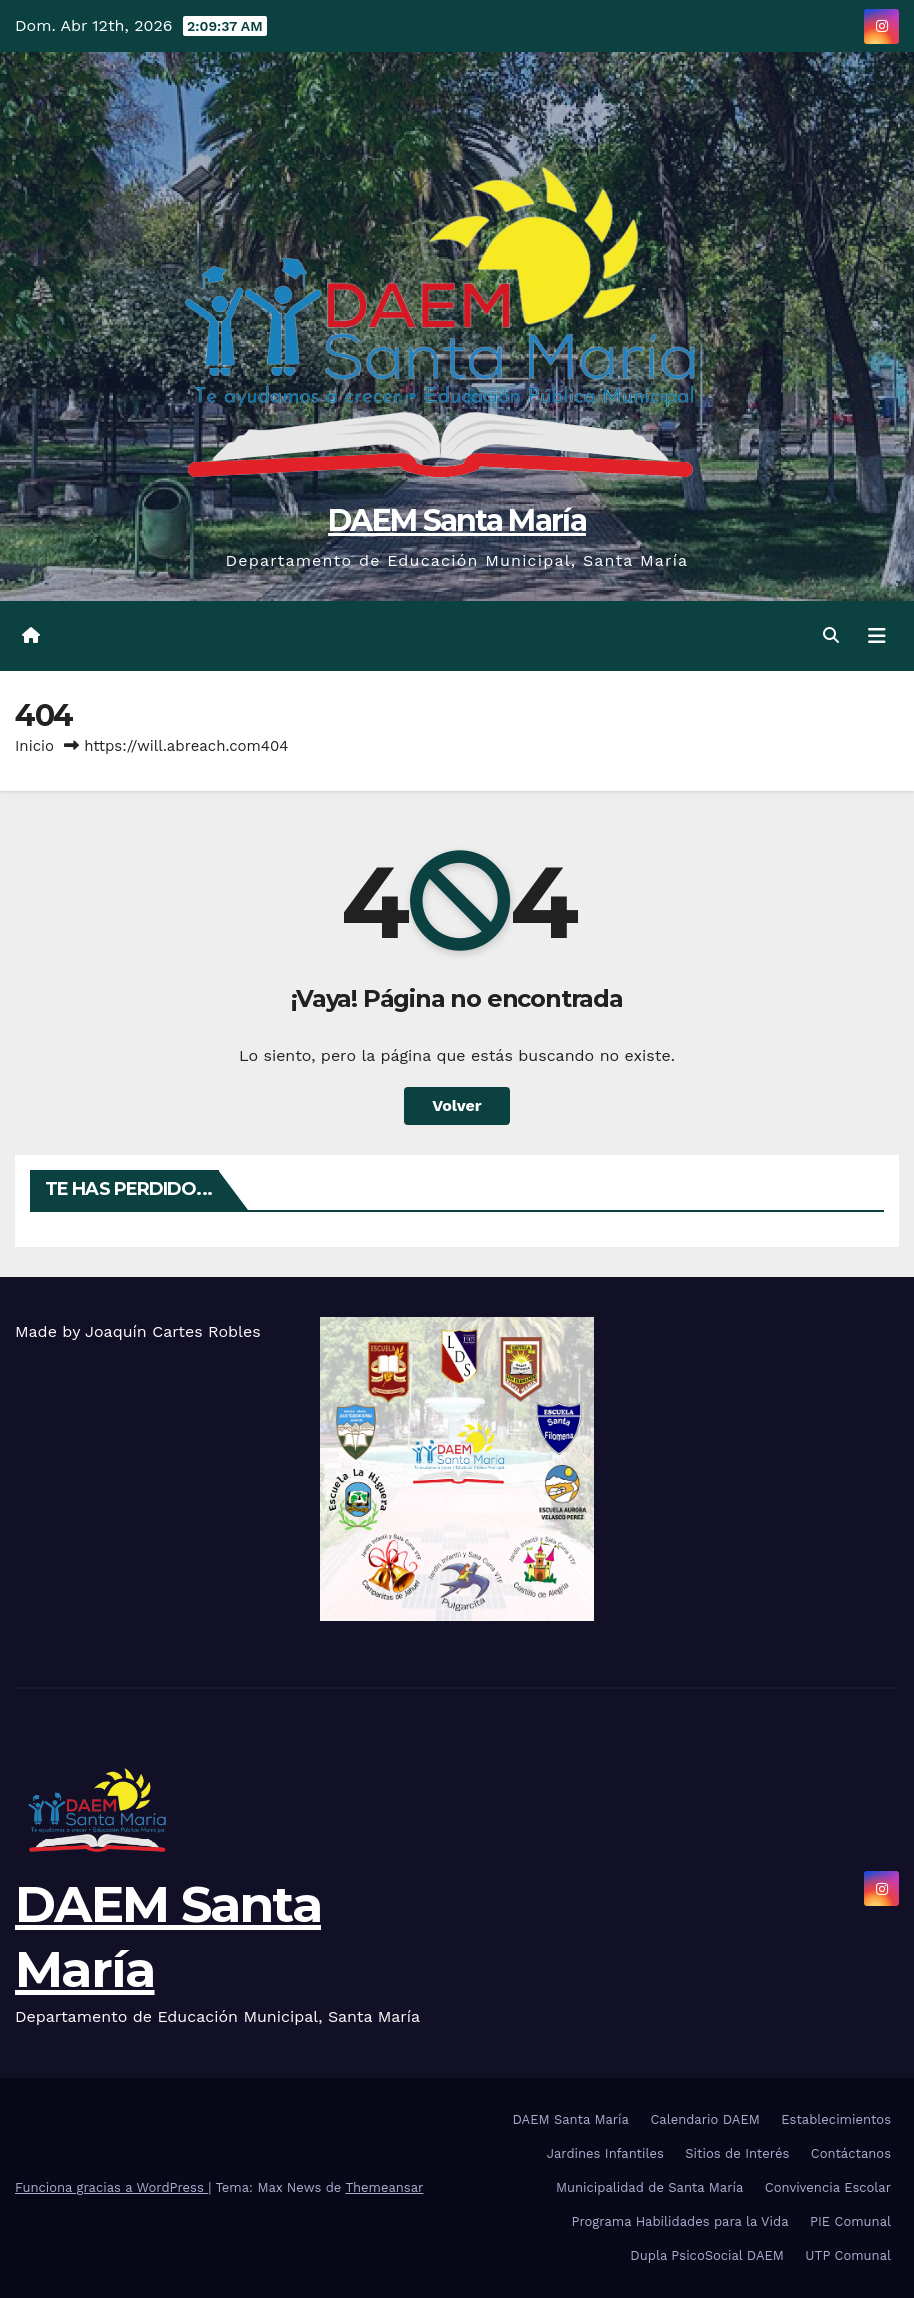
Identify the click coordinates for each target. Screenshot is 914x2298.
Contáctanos (851, 2153)
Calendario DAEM (704, 2119)
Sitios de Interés (737, 2153)
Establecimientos (836, 2119)
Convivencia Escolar (828, 2187)
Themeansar (384, 2187)
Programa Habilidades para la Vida (680, 2221)
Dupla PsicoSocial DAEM (707, 2255)
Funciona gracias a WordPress (111, 2187)
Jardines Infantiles (605, 2153)
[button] (831, 635)
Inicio (34, 746)
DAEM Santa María (457, 520)
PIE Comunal (850, 2221)
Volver (457, 1105)
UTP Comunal (848, 2255)
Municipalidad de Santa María (649, 2187)
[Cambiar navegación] (877, 636)
